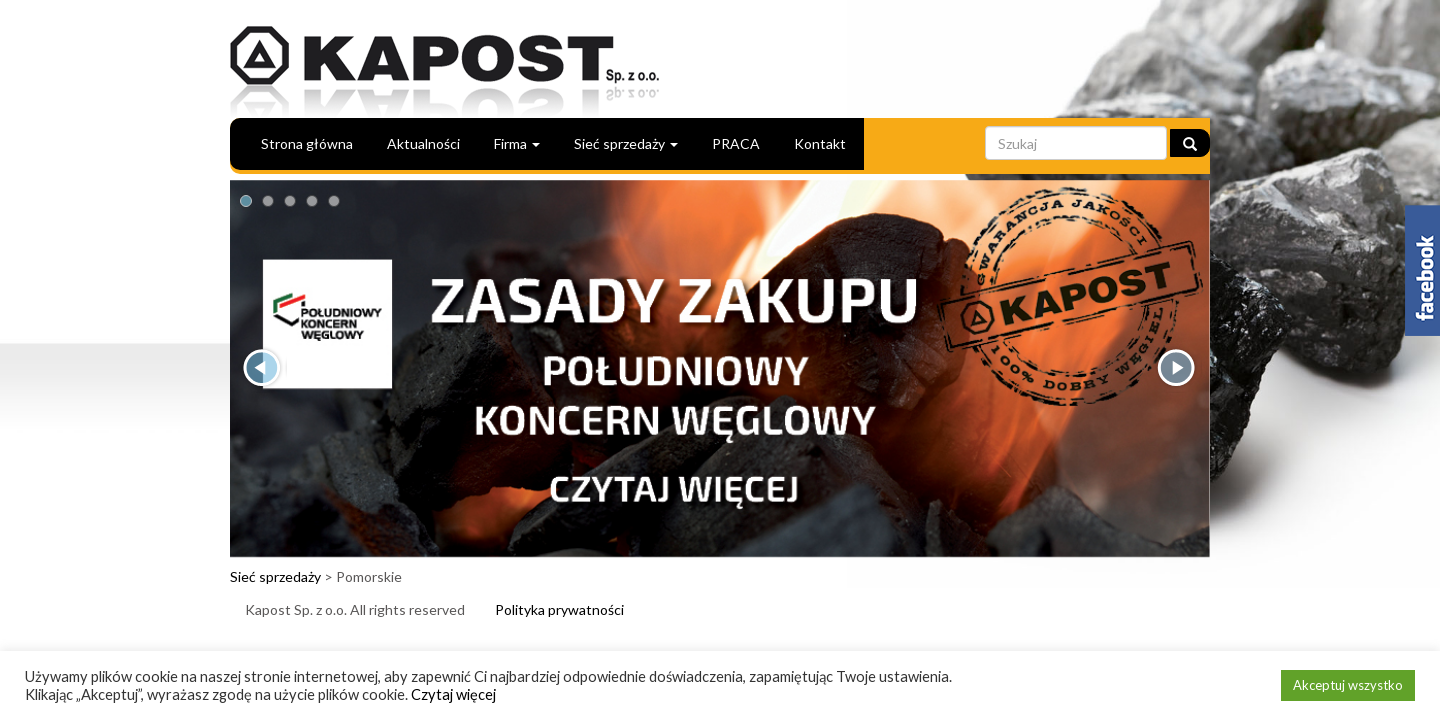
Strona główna (307, 143)
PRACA (736, 143)
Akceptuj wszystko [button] (1348, 685)
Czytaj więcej (453, 694)
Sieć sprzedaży (626, 143)
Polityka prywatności (559, 609)
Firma (517, 143)
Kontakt (820, 143)
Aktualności (423, 143)
